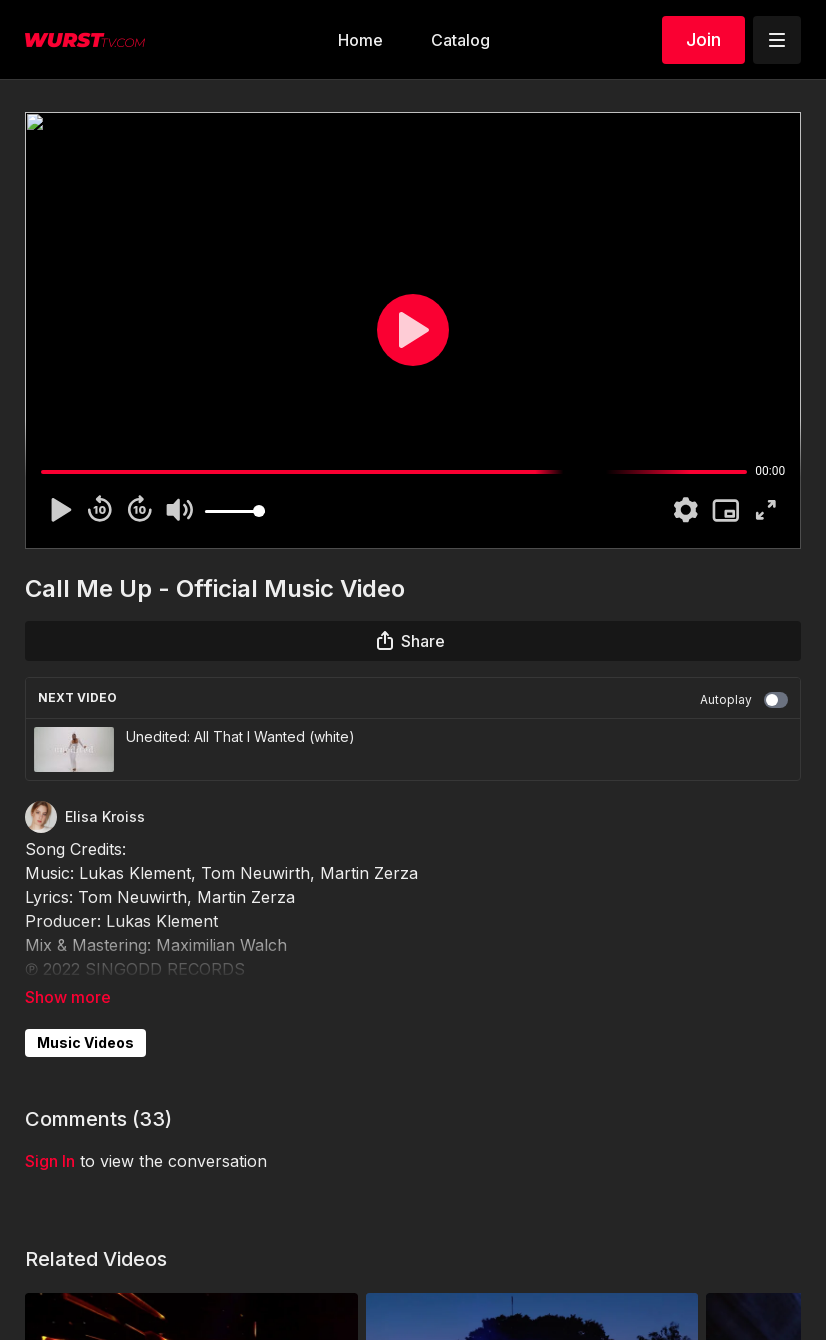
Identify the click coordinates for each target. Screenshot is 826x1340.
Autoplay (744, 700)
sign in (50, 1161)
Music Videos (85, 1042)
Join (703, 39)
